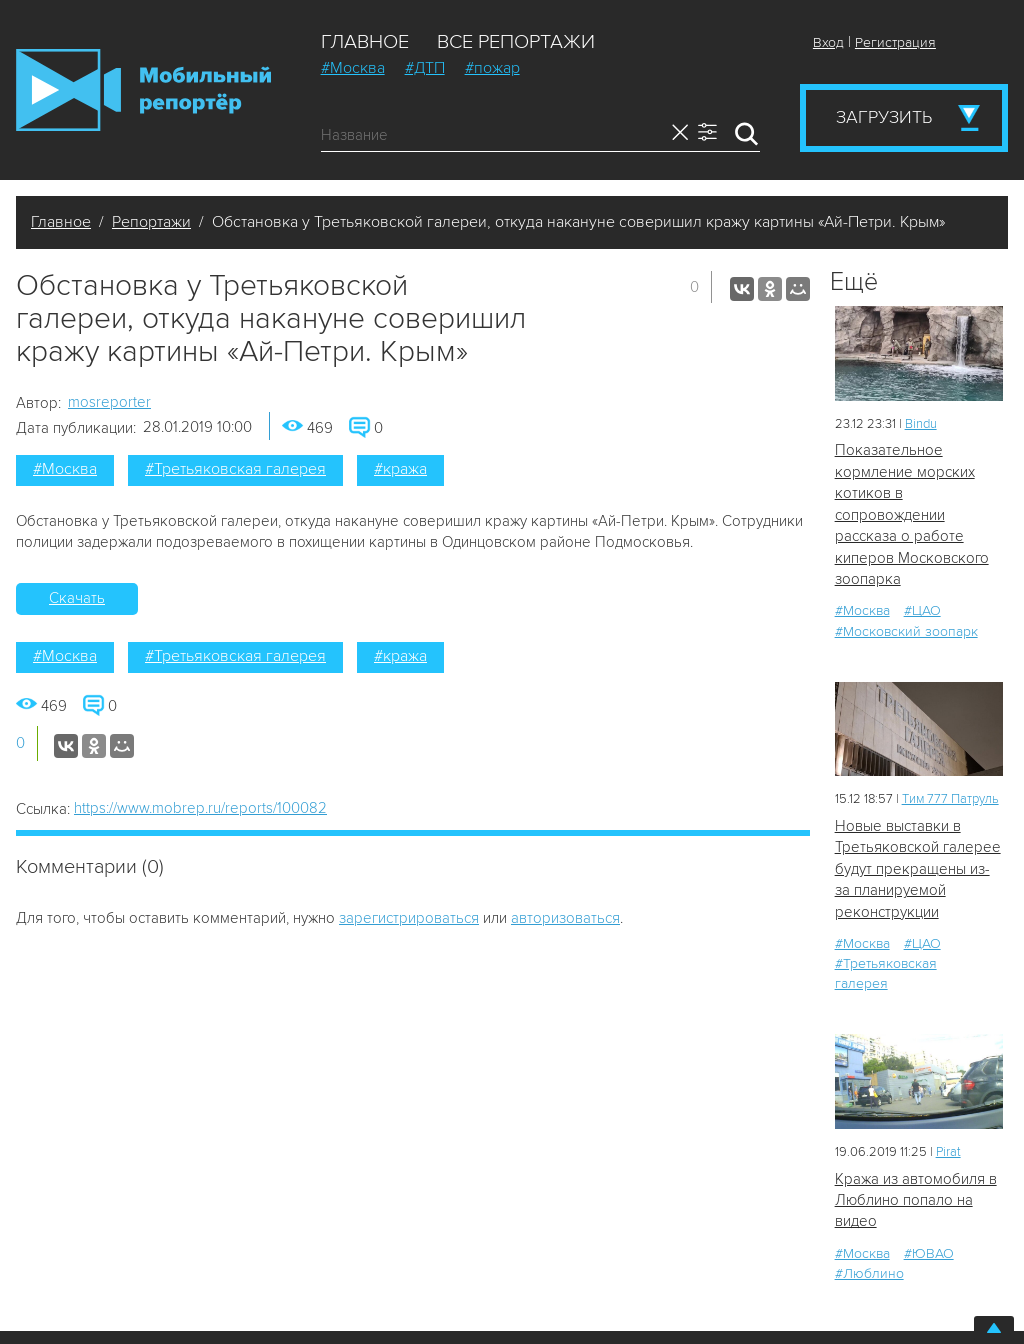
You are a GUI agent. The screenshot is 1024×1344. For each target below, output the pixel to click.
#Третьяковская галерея (235, 469)
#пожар (492, 68)
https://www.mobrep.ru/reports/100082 (200, 808)
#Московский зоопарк (906, 631)
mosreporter (109, 402)
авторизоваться (565, 918)
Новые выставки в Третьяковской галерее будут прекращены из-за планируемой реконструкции (918, 869)
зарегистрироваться (409, 918)
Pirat (948, 1152)
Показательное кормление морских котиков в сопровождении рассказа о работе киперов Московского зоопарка (912, 514)
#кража (400, 469)
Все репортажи (516, 42)
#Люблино (869, 1273)
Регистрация (895, 42)
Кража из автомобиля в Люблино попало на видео (916, 1200)
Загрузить (884, 117)
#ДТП (425, 68)
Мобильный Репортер (143, 90)
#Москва (353, 68)
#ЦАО (922, 610)
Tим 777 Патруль (950, 799)
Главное (365, 42)
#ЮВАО (929, 1253)
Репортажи (151, 222)
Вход (828, 42)
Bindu (921, 424)
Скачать (77, 598)
